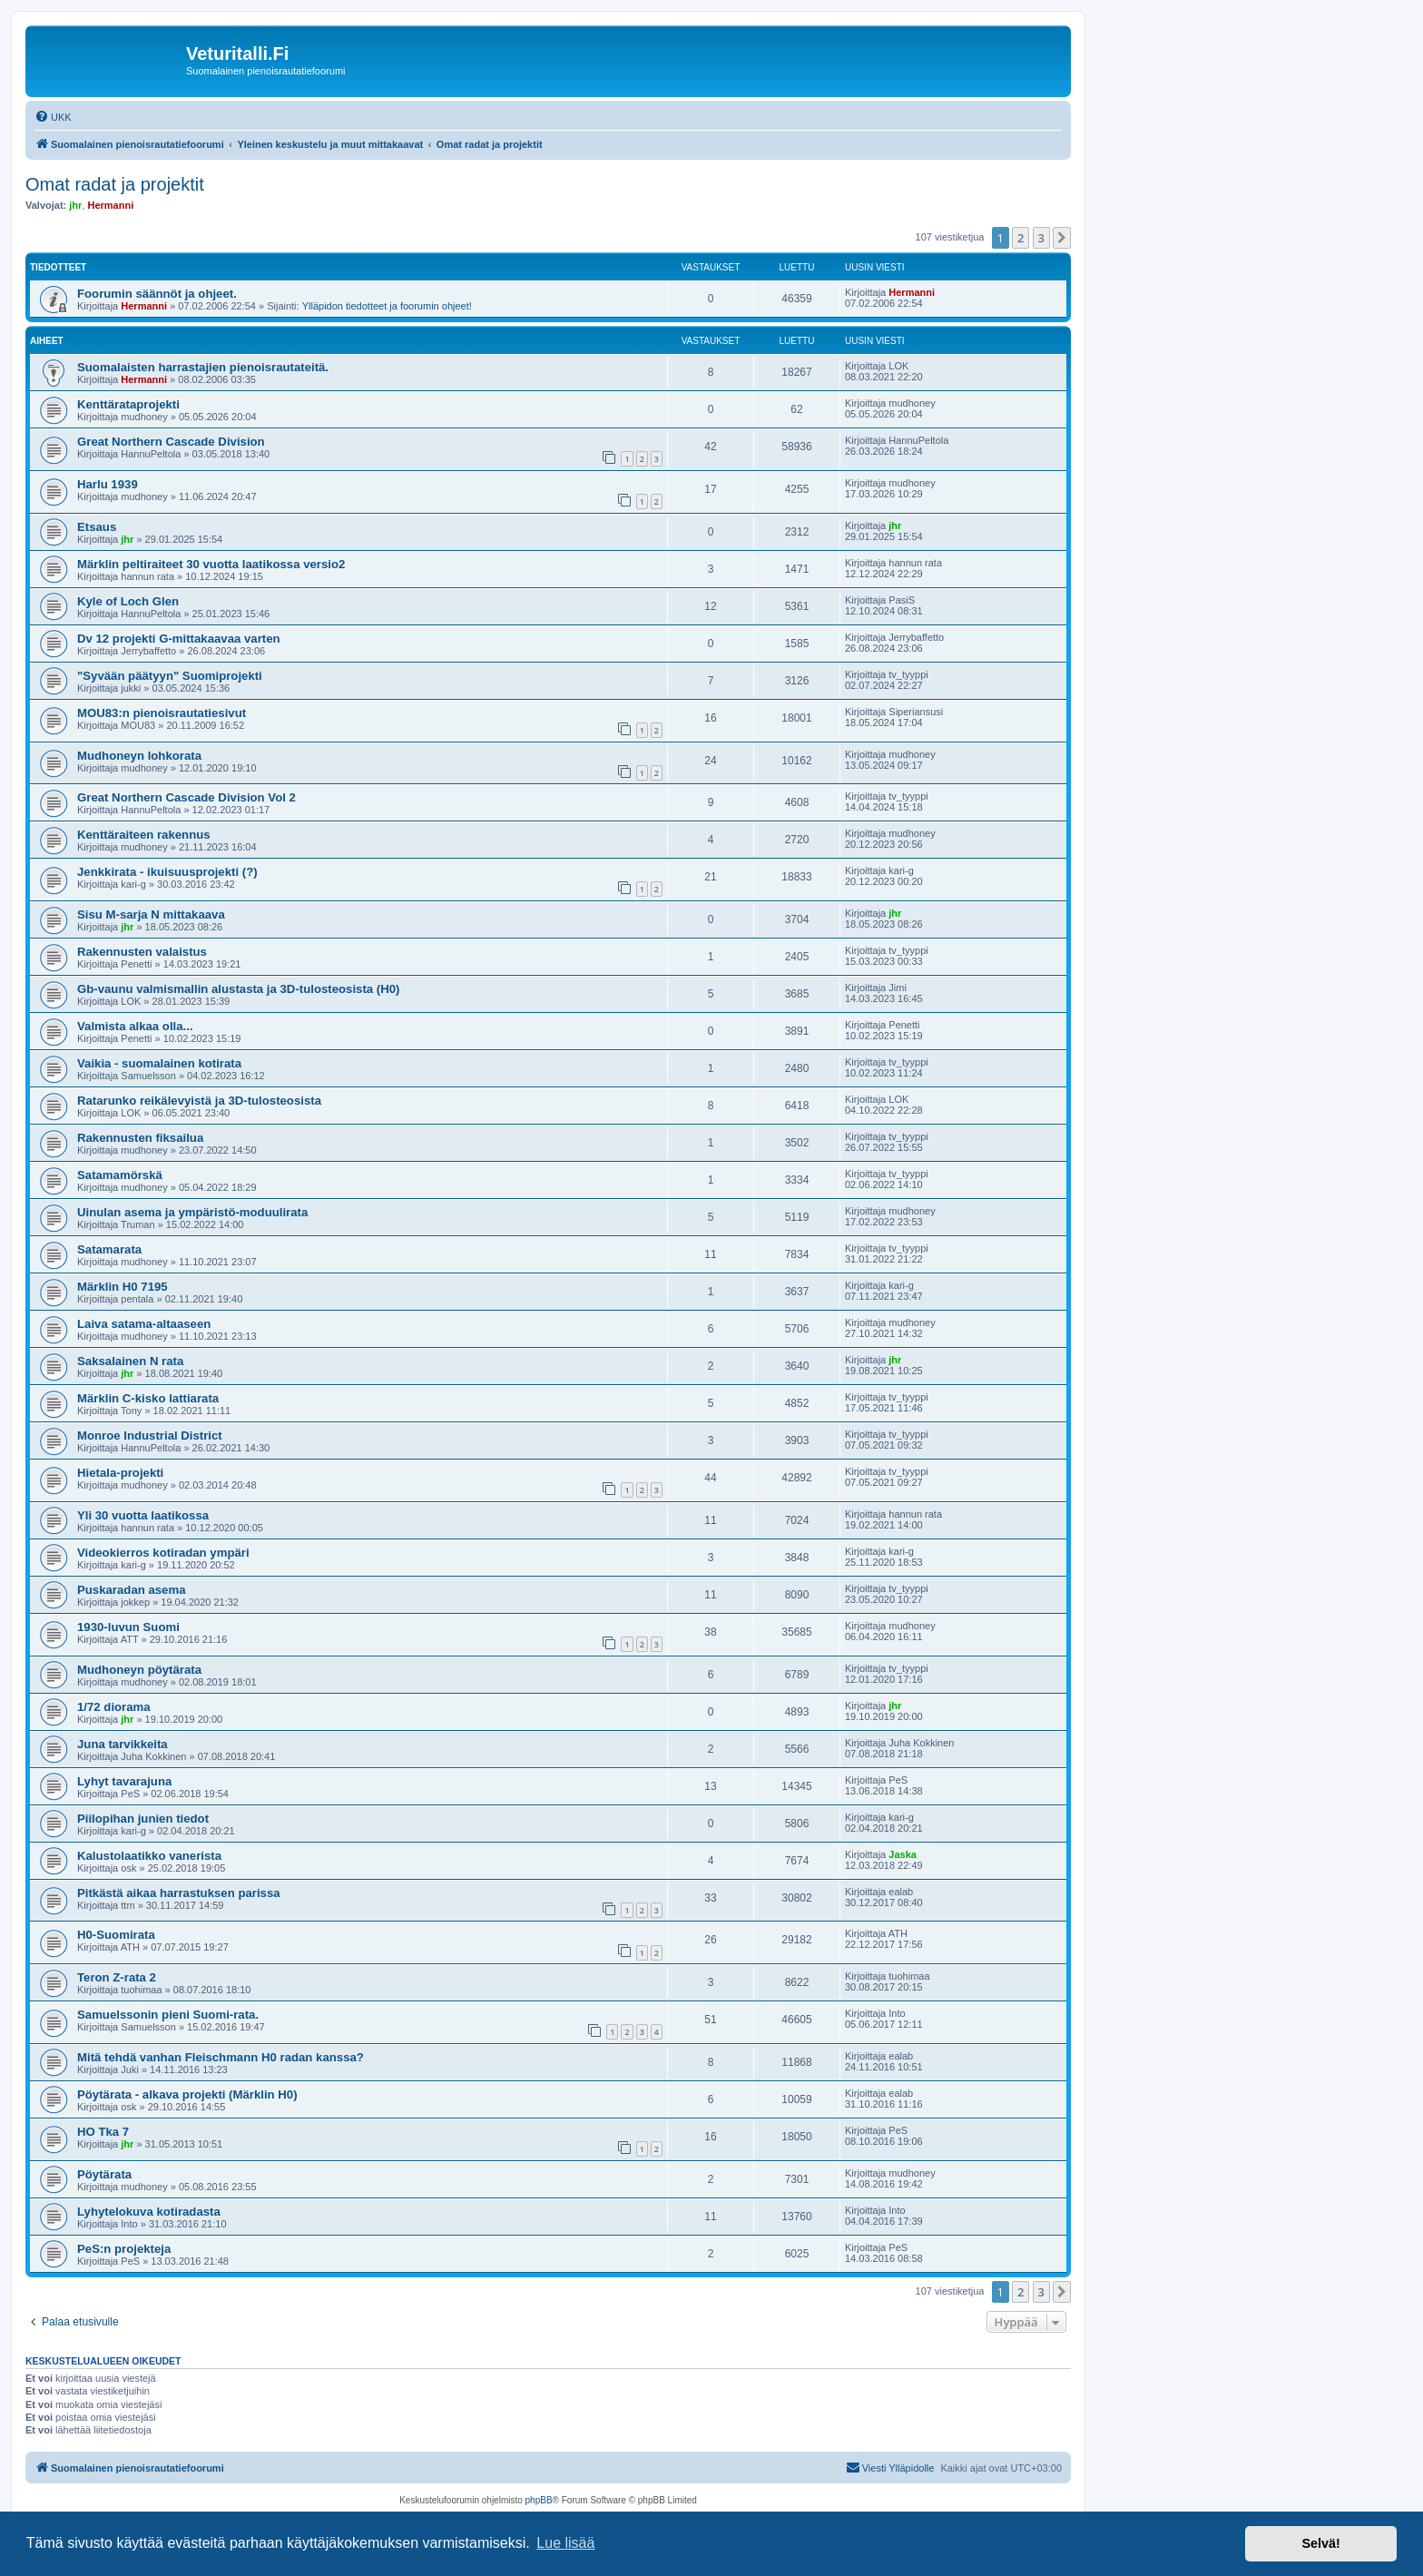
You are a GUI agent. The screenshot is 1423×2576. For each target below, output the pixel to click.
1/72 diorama (114, 1707)
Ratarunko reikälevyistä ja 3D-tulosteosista (199, 1100)
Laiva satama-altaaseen (144, 1324)
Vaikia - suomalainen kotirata (159, 1063)
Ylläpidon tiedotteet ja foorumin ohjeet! (387, 305)
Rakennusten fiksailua (140, 1138)
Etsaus (96, 527)
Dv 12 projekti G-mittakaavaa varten (178, 638)
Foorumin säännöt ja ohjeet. (157, 293)
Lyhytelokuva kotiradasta (149, 2211)
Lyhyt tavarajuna (124, 1781)
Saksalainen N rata (130, 1361)
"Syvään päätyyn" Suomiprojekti (169, 676)
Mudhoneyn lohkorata (139, 755)
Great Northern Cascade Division (171, 441)
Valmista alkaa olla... (135, 1026)
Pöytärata (104, 2174)
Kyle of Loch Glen (128, 601)
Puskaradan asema (131, 1590)
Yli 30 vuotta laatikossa (143, 1515)
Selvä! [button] (1320, 2543)
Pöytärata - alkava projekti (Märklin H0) (187, 2094)
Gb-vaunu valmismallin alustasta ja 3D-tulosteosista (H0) (238, 989)
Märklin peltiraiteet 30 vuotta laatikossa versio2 (211, 564)
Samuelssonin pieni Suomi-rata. (168, 2014)
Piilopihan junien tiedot (143, 1818)
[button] (1062, 238)
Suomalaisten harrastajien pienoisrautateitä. (203, 367)
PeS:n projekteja (124, 2249)
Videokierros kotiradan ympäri (163, 1552)
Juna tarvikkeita (122, 1744)
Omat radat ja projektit (114, 184)
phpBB (539, 2500)
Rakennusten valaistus (142, 952)
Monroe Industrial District (149, 1435)
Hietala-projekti (120, 1473)
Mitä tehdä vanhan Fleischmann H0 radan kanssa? (220, 2057)
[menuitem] (53, 117)
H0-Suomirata (116, 1935)
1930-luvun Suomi (128, 1627)
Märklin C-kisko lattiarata (148, 1398)
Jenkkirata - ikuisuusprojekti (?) (167, 872)
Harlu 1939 (107, 484)
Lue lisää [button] (565, 2543)
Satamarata (109, 1249)
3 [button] (1041, 238)
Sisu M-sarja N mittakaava (151, 914)
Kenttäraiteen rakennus (144, 834)
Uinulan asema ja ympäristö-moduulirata (192, 1212)
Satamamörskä (119, 1175)
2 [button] (1020, 238)
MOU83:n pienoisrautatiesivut (161, 713)
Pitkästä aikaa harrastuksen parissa (178, 1893)
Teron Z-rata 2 (116, 1977)
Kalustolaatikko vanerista (149, 1856)
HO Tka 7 (103, 2131)
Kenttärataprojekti (128, 404)
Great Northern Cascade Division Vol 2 (186, 797)
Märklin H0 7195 (122, 1286)
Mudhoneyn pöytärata (139, 1669)
